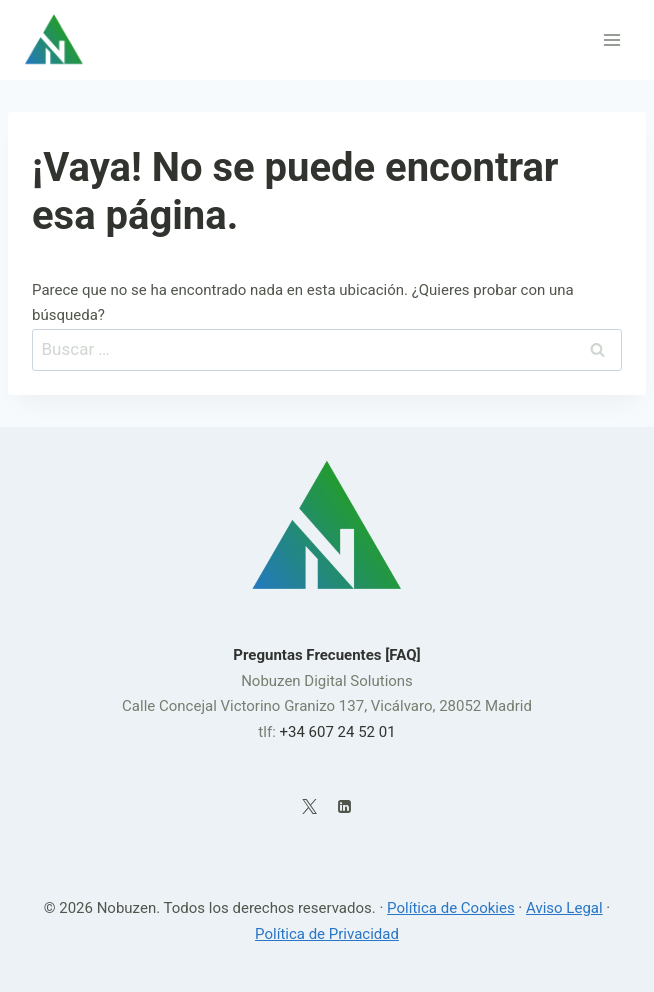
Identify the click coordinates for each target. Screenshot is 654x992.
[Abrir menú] (611, 39)
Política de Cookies (451, 908)
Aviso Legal (564, 908)
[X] (310, 806)
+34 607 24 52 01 (337, 732)
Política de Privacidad (327, 934)
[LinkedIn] (344, 806)
